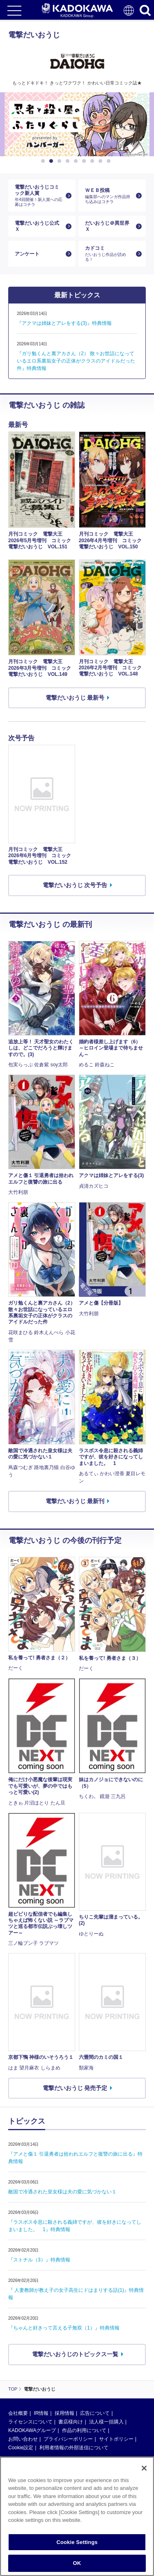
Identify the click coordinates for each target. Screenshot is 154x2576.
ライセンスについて (30, 2422)
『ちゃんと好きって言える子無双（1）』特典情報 (64, 2328)
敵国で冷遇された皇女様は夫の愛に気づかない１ (62, 2192)
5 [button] (77, 161)
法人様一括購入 (106, 2422)
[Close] (144, 2468)
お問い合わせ (23, 2439)
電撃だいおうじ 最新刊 (75, 1501)
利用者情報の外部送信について (73, 2448)
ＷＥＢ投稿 (109, 195)
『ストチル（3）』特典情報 (39, 2260)
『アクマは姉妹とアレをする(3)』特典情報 (64, 323)
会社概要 (18, 2413)
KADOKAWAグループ (32, 2430)
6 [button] (85, 161)
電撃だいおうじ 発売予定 (75, 2088)
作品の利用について (84, 2430)
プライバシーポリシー (68, 2439)
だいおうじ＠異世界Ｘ (107, 226)
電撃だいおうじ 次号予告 (75, 885)
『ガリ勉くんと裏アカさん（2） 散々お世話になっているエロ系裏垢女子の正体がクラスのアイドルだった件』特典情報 (76, 361)
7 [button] (93, 161)
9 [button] (110, 161)
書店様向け (70, 2422)
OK (77, 2563)
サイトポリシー (116, 2439)
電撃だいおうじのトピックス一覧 (75, 2354)
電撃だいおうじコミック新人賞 (38, 195)
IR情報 (41, 2413)
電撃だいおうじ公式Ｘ (37, 226)
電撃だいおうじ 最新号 (75, 697)
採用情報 (64, 2413)
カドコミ (109, 253)
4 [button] (69, 161)
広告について (95, 2413)
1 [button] (44, 161)
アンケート (27, 254)
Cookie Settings (76, 2542)
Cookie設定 (20, 2448)
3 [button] (60, 161)
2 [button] (52, 161)
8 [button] (102, 161)
